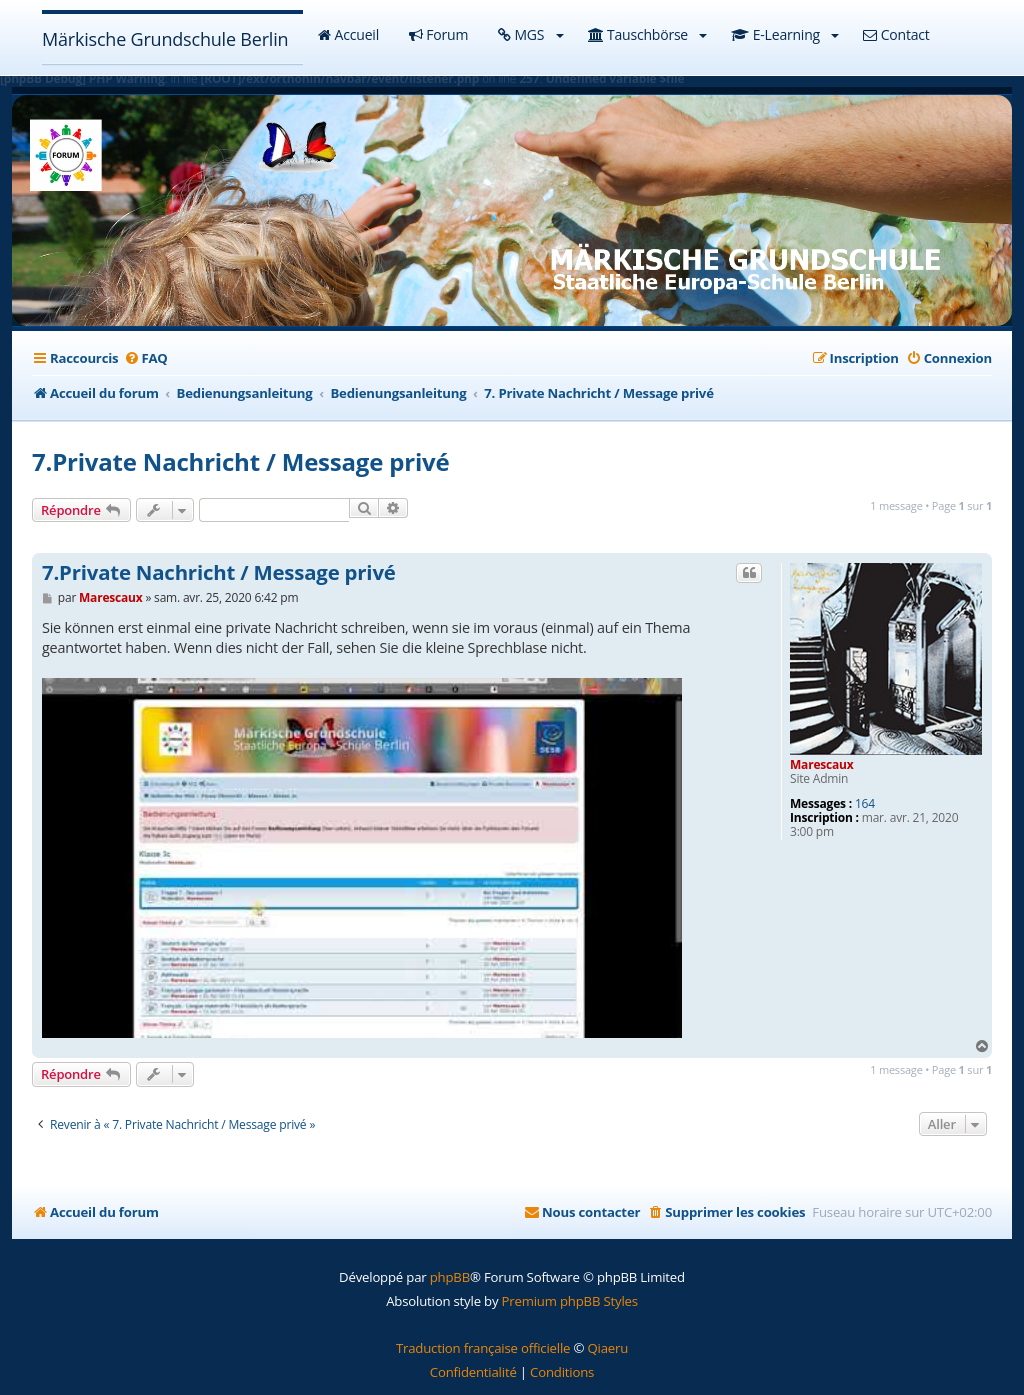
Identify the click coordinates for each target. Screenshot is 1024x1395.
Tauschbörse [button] (648, 34)
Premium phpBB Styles (570, 1301)
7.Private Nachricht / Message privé (240, 461)
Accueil (348, 34)
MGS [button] (531, 34)
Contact (896, 34)
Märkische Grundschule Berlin (165, 39)
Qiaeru (607, 1348)
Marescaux (822, 764)
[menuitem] (145, 358)
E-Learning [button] (785, 34)
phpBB (450, 1277)
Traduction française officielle (483, 1348)
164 (865, 803)
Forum (438, 34)
